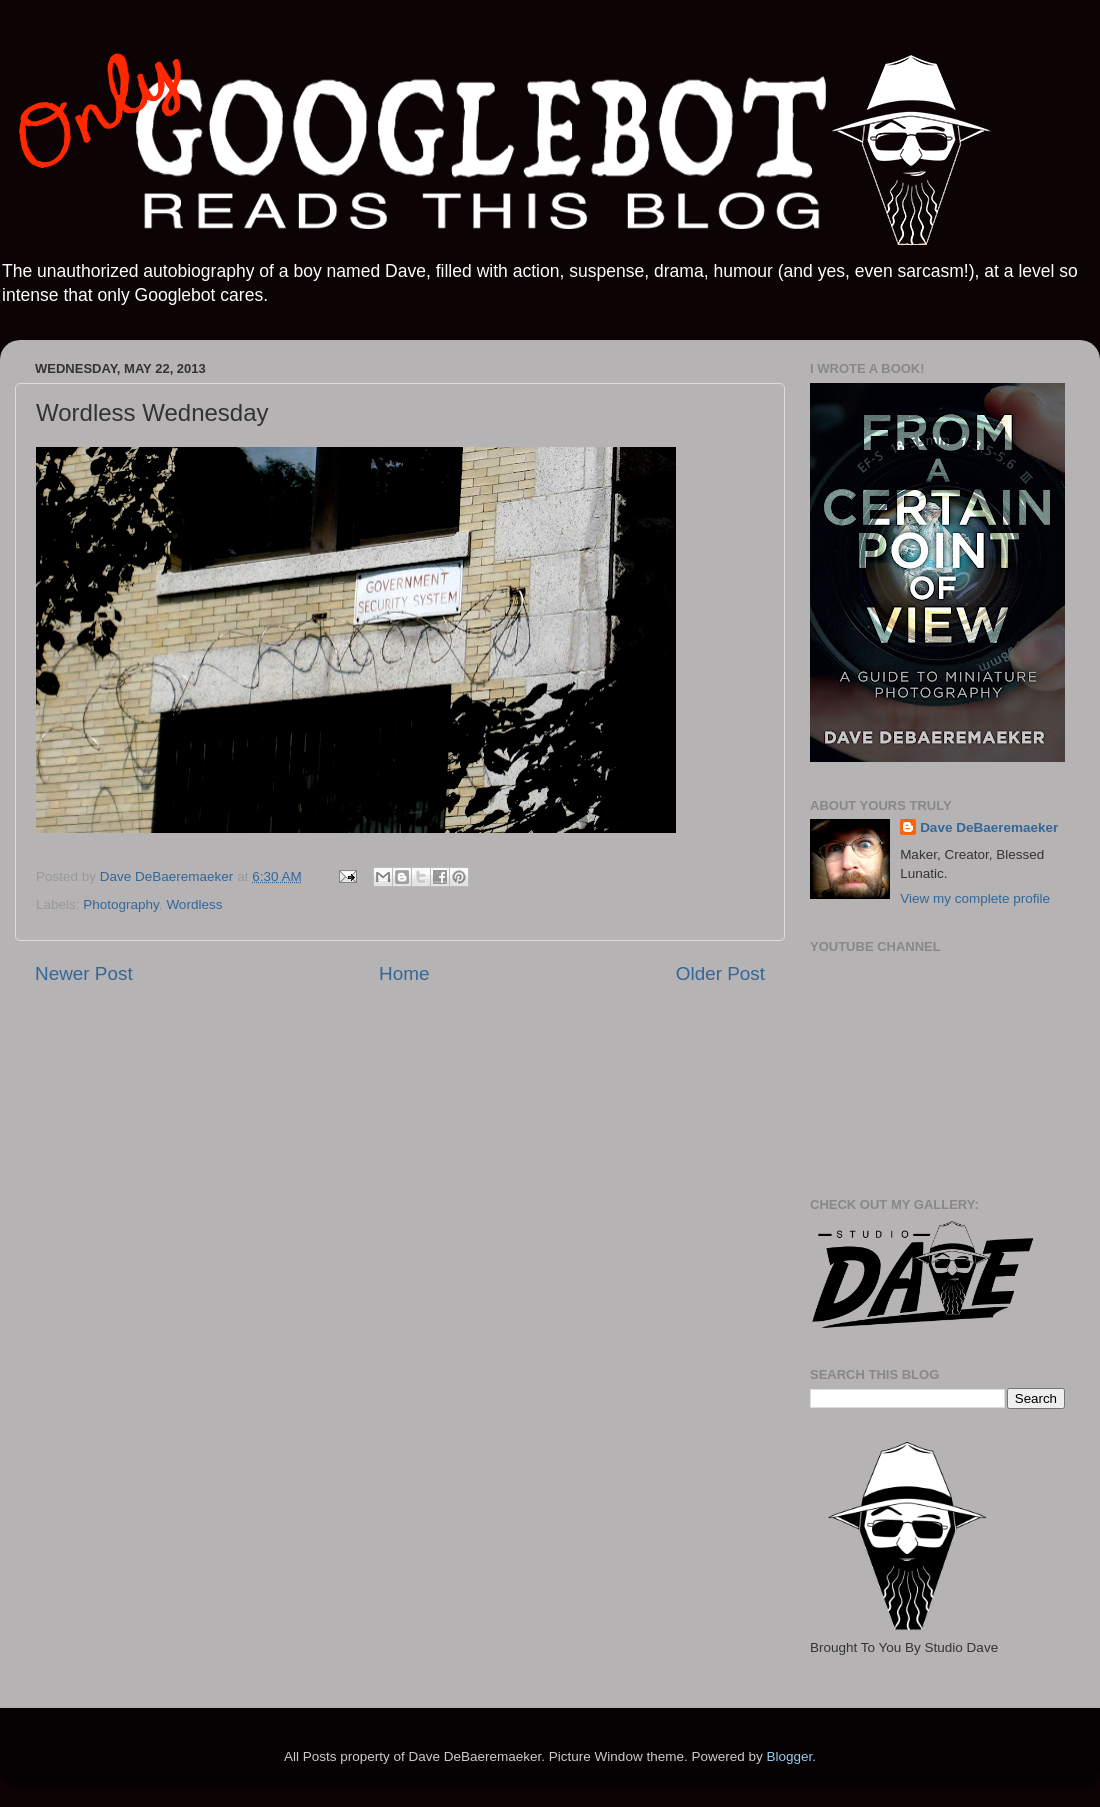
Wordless (194, 904)
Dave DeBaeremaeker (989, 827)
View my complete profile (975, 898)
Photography (121, 904)
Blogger (789, 1756)
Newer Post (84, 973)
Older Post (720, 973)
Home (404, 973)
